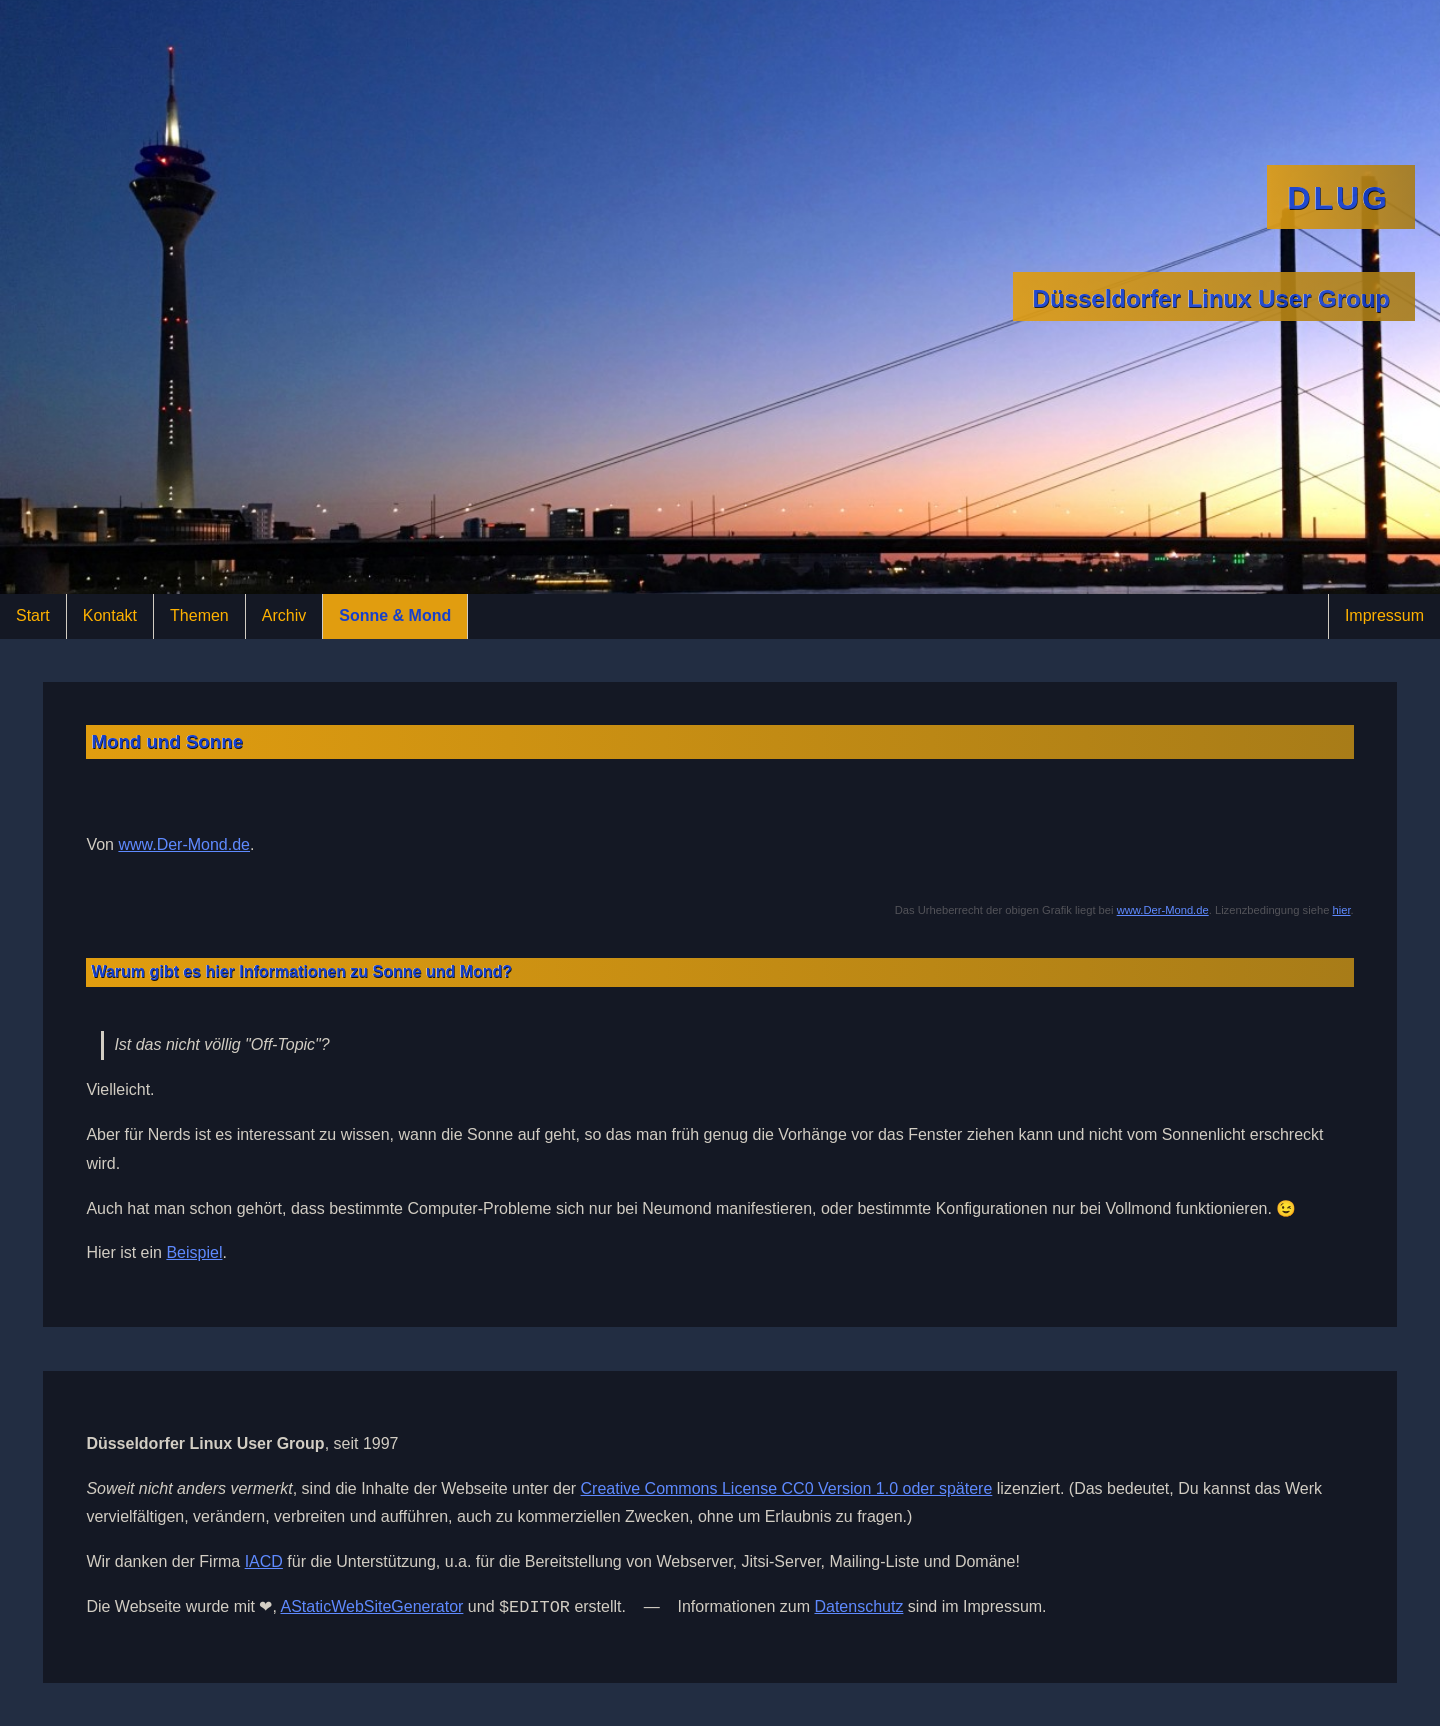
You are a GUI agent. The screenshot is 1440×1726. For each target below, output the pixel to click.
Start (33, 615)
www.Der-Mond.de (184, 844)
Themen (199, 615)
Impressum (1384, 615)
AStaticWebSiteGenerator (371, 1608)
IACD (264, 1561)
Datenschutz (858, 1608)
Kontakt (110, 615)
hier (1341, 910)
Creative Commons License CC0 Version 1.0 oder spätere (787, 1488)
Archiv (284, 615)
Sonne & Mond (395, 615)
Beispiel (194, 1252)
